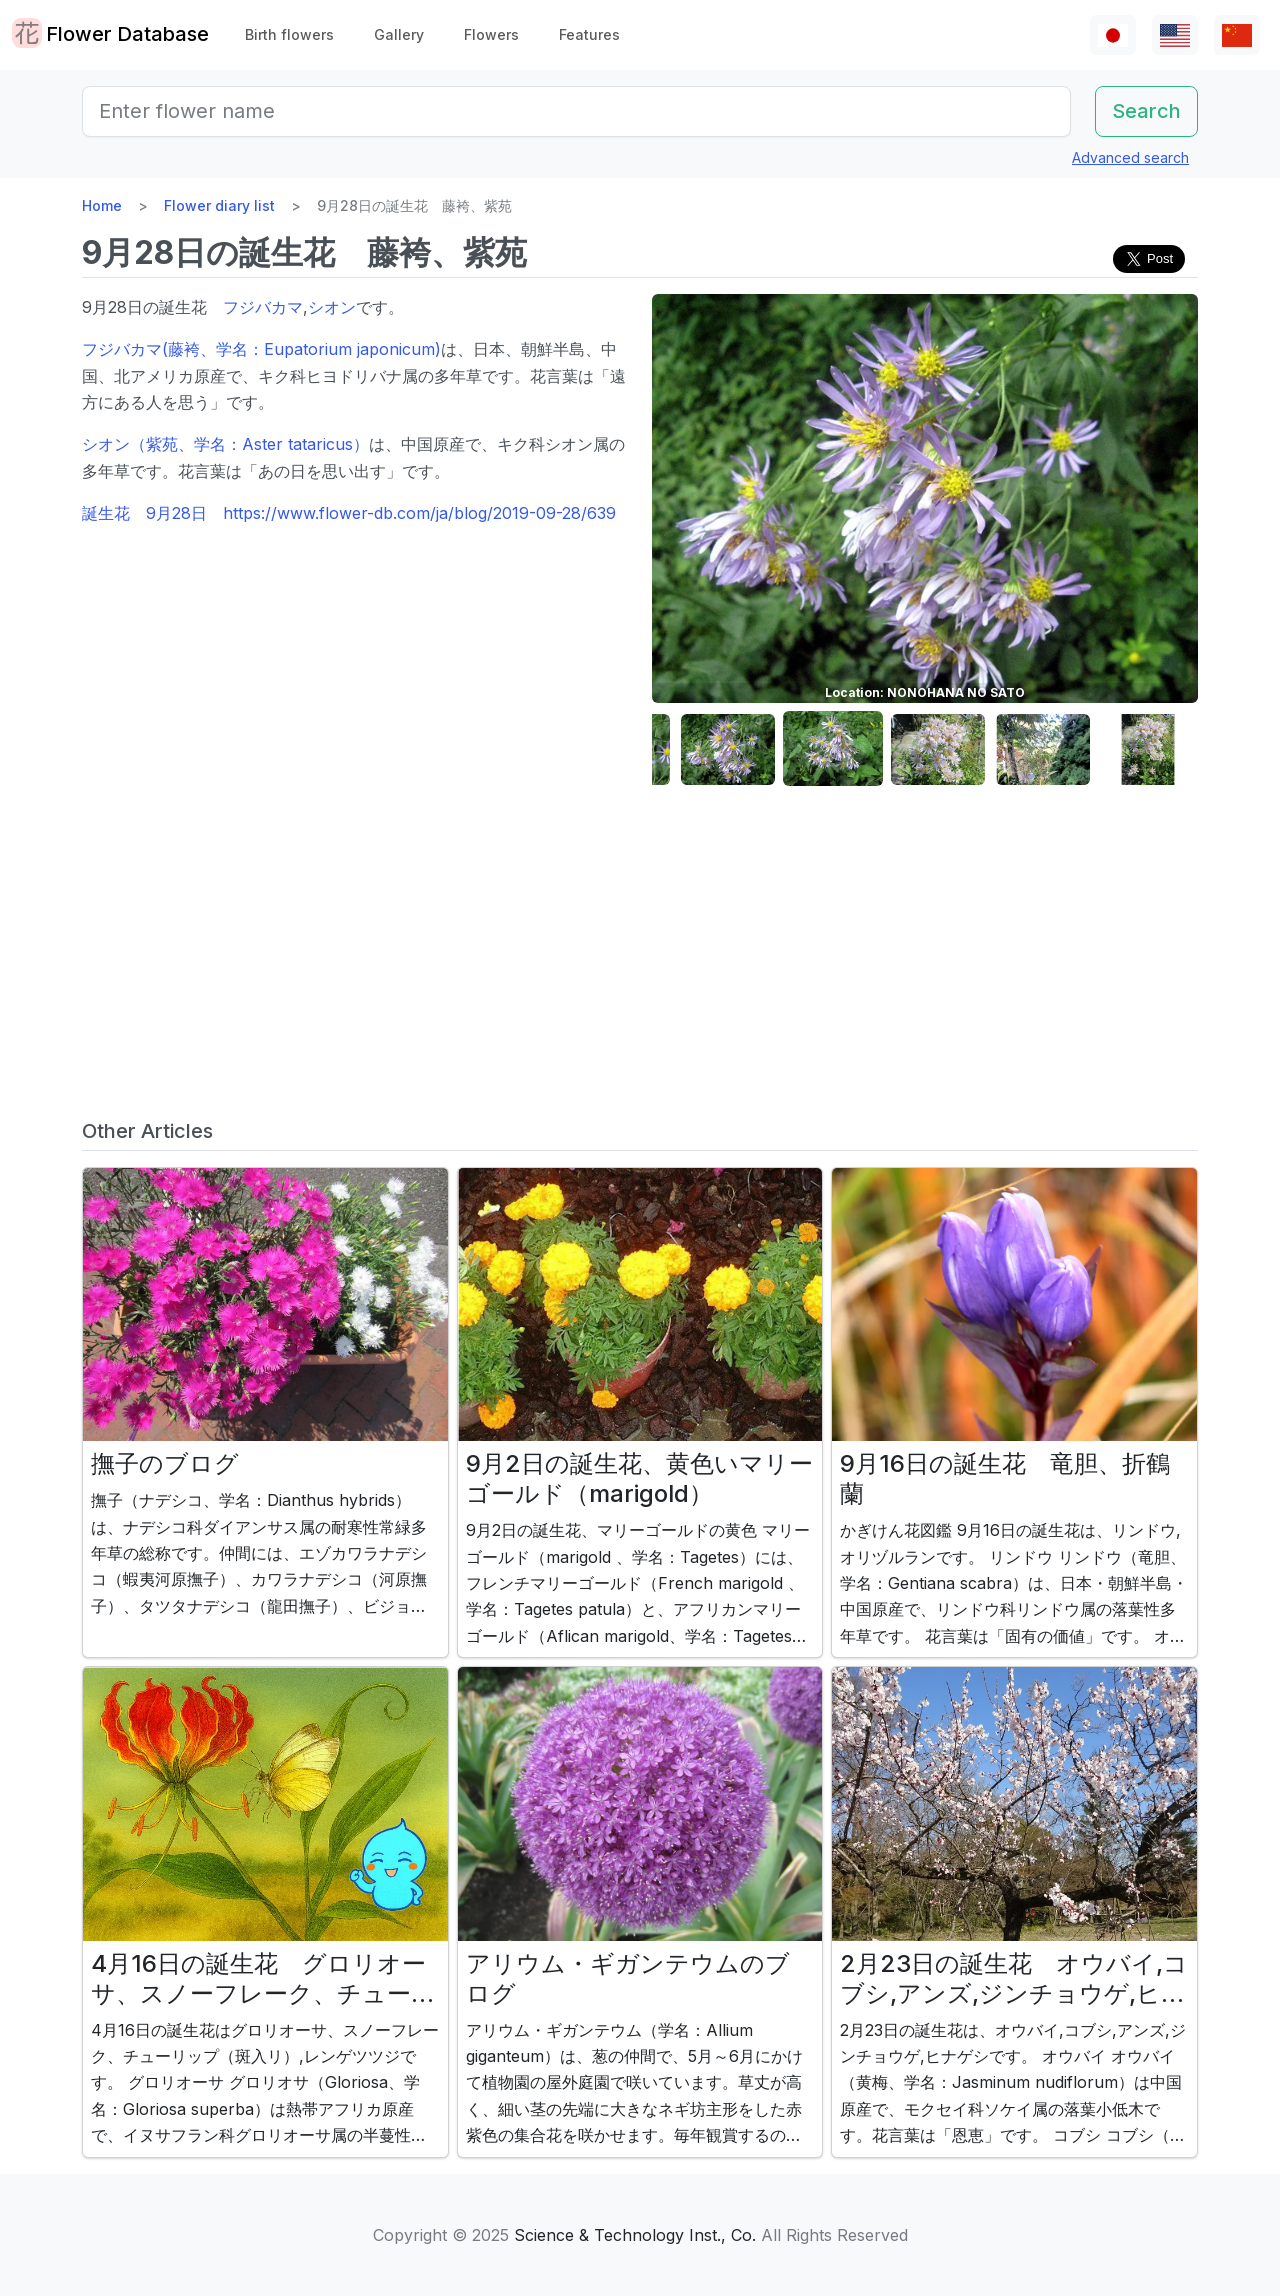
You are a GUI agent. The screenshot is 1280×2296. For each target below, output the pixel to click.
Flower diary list (219, 205)
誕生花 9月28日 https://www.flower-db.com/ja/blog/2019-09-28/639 (349, 513)
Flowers (491, 34)
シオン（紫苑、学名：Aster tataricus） (225, 444)
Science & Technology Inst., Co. (635, 2235)
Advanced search (1130, 157)
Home (102, 205)
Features (589, 34)
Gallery (399, 34)
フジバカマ (263, 307)
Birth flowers (289, 34)
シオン (332, 307)
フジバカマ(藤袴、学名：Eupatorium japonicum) (261, 349)
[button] (728, 749)
